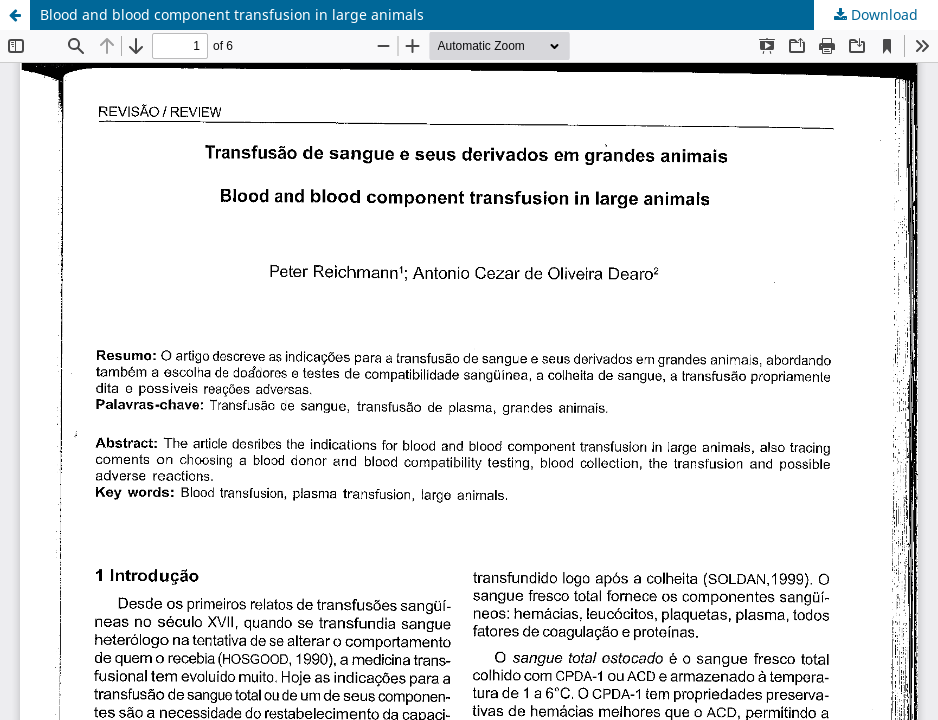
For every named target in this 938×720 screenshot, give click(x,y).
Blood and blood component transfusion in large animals (232, 14)
